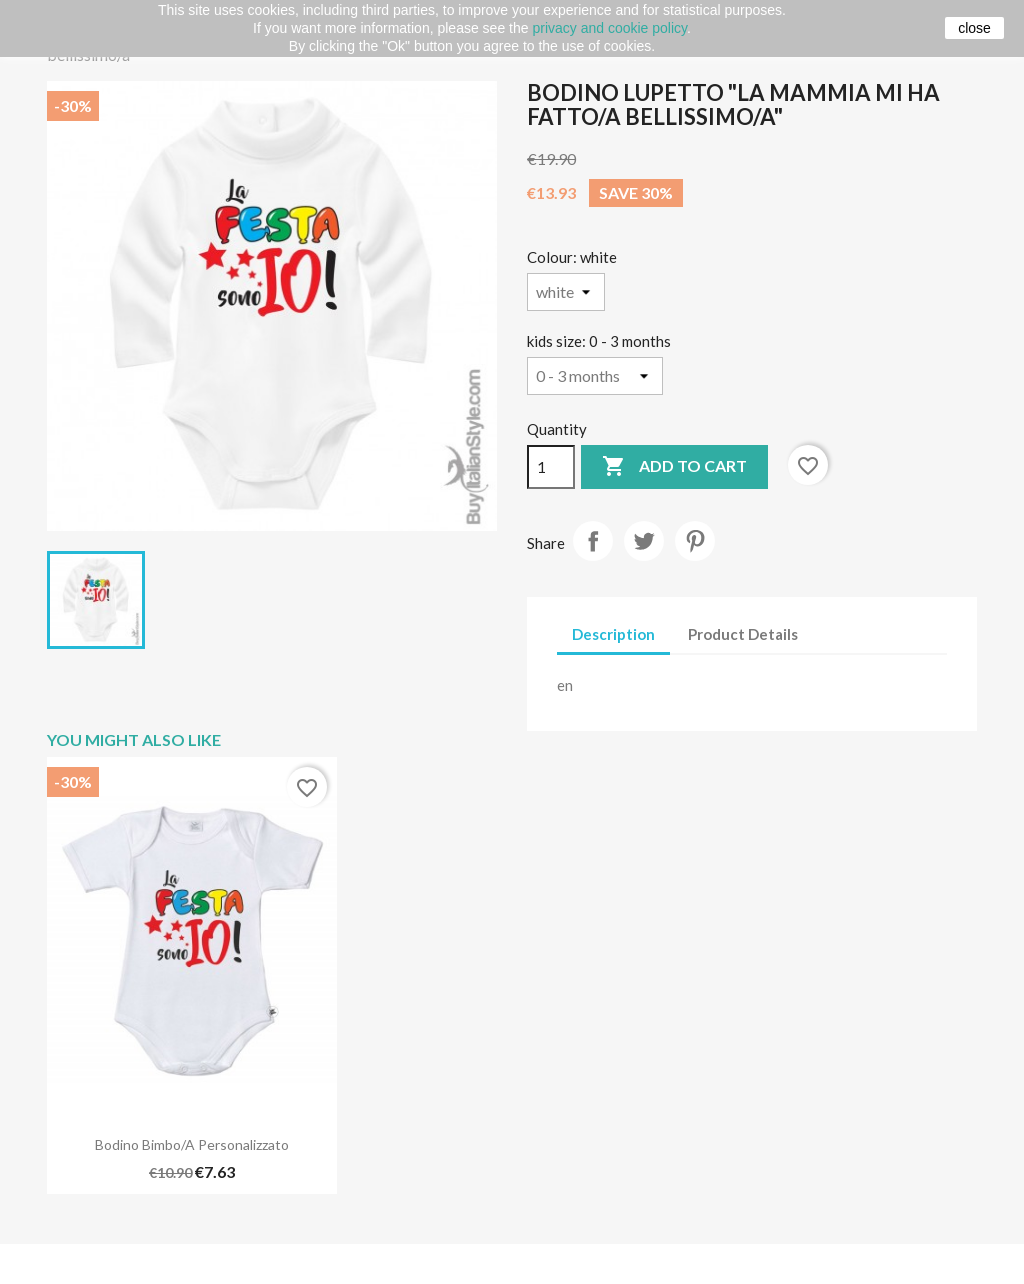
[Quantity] (551, 467)
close (974, 28)
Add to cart (674, 467)
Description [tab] (613, 634)
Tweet (644, 541)
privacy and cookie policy (609, 28)
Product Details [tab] (743, 634)
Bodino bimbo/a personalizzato (192, 1144)
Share (593, 541)
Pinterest (695, 541)
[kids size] (595, 376)
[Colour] (566, 292)
